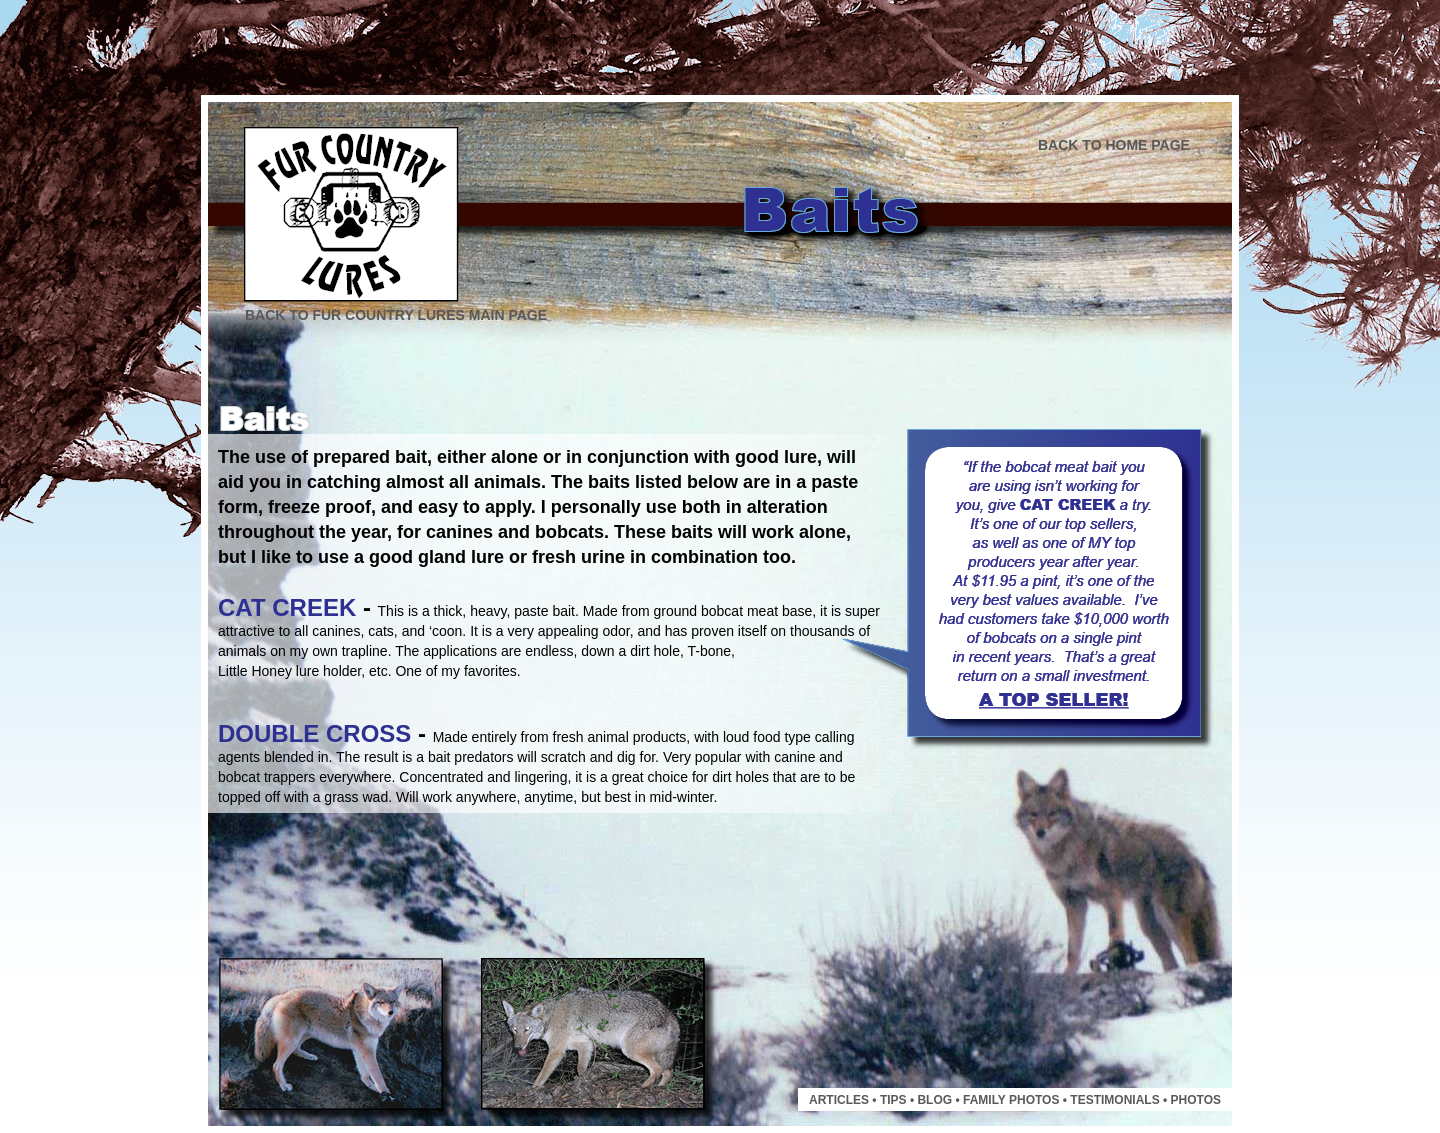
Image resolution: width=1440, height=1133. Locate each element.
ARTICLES (839, 1100)
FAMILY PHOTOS (1011, 1100)
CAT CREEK (287, 607)
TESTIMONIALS (1114, 1100)
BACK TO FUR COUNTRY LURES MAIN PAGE (396, 315)
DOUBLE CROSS (314, 733)
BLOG (934, 1100)
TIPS (893, 1100)
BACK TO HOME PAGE (1114, 145)
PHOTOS (1196, 1100)
